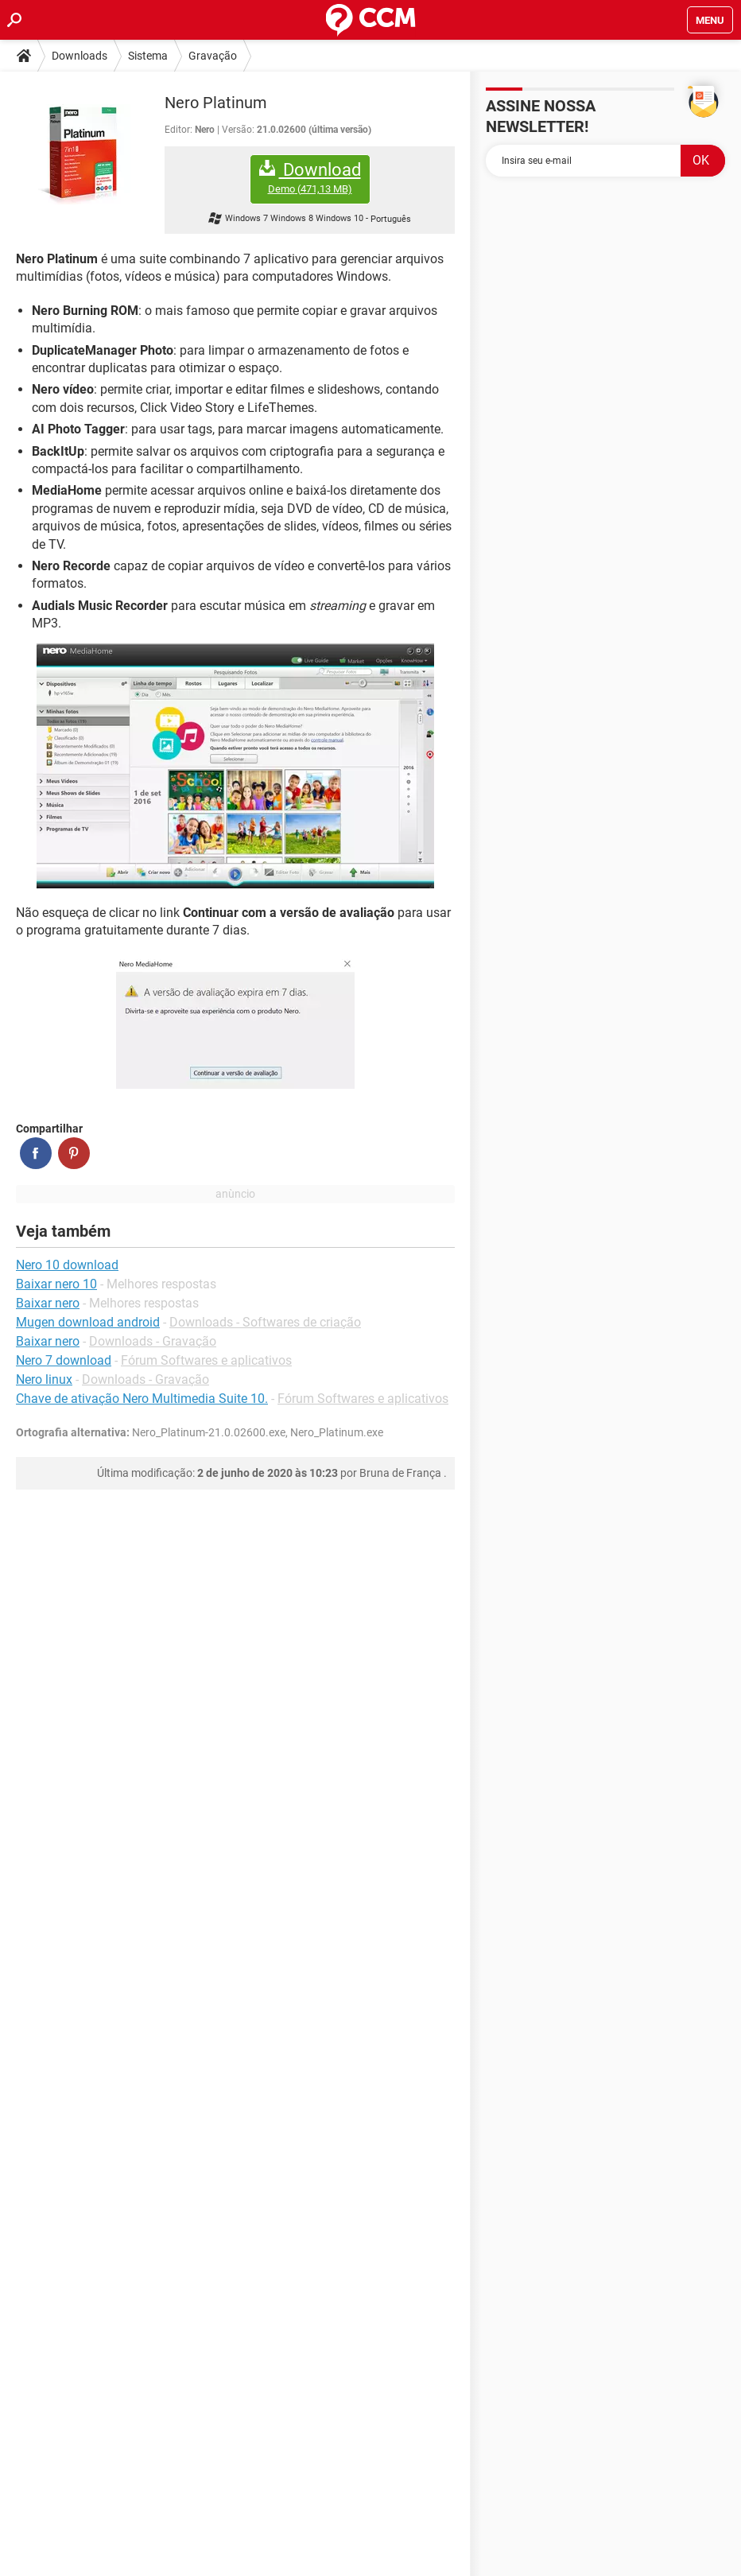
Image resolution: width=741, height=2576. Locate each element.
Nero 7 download (63, 1360)
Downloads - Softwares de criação (265, 1322)
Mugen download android (88, 1322)
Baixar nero (48, 1341)
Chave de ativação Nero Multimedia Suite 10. (142, 1398)
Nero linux (44, 1379)
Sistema (148, 55)
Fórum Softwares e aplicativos (206, 1360)
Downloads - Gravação (152, 1341)
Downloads (79, 55)
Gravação (212, 55)
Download (310, 178)
